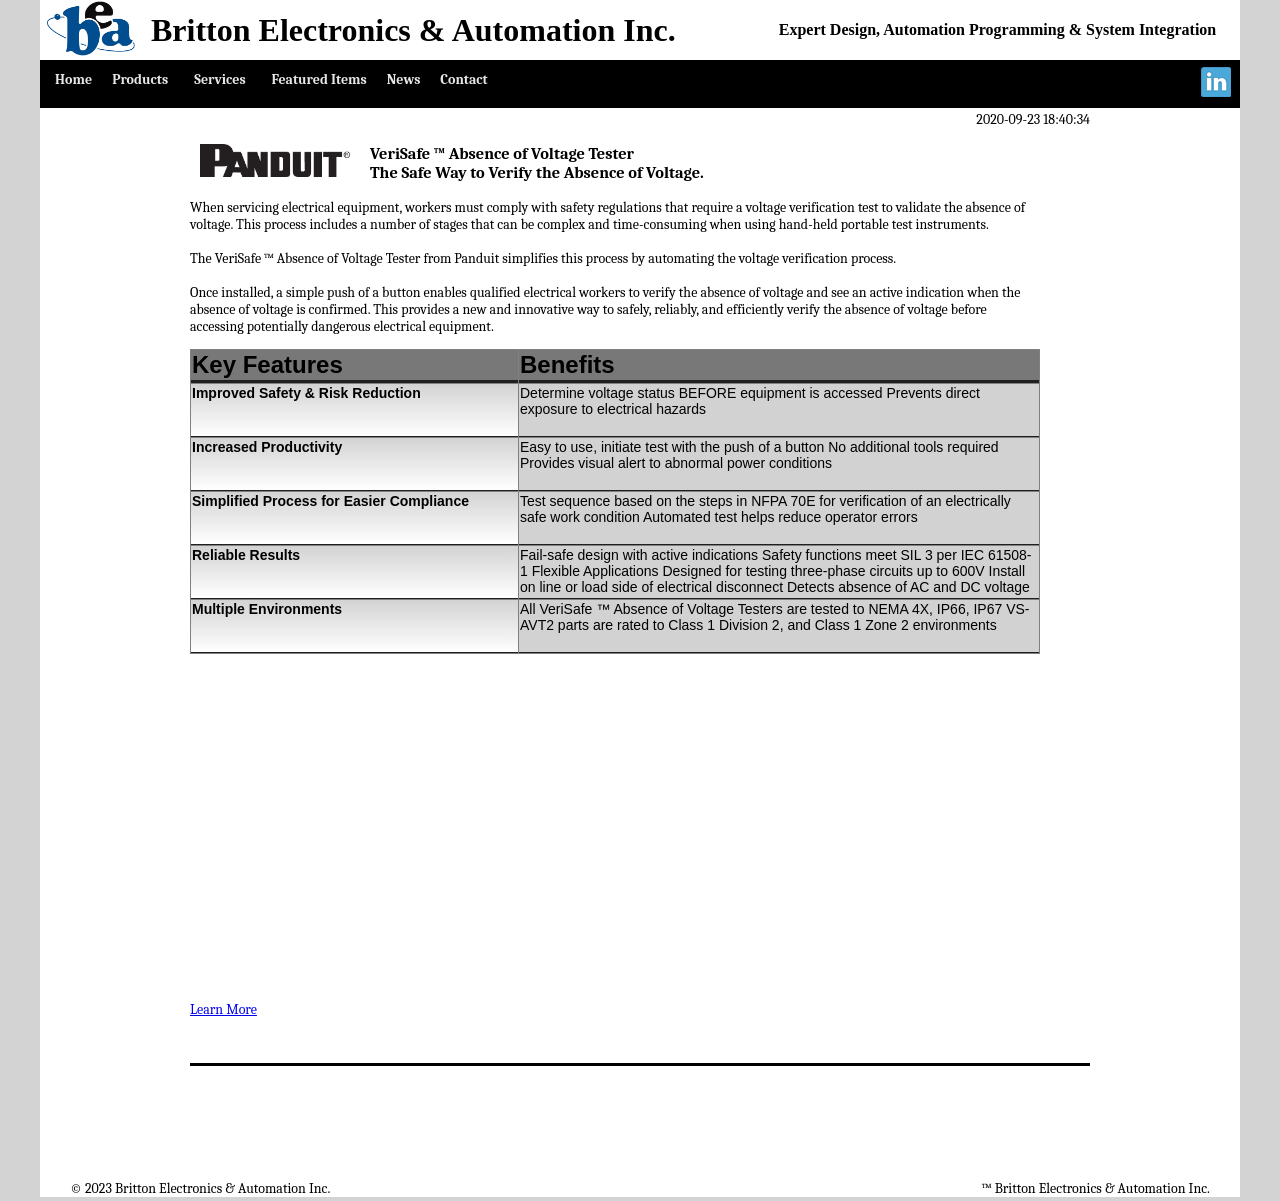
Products (140, 79)
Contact (463, 79)
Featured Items (319, 79)
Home (73, 79)
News (404, 79)
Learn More (223, 1009)
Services (219, 79)
